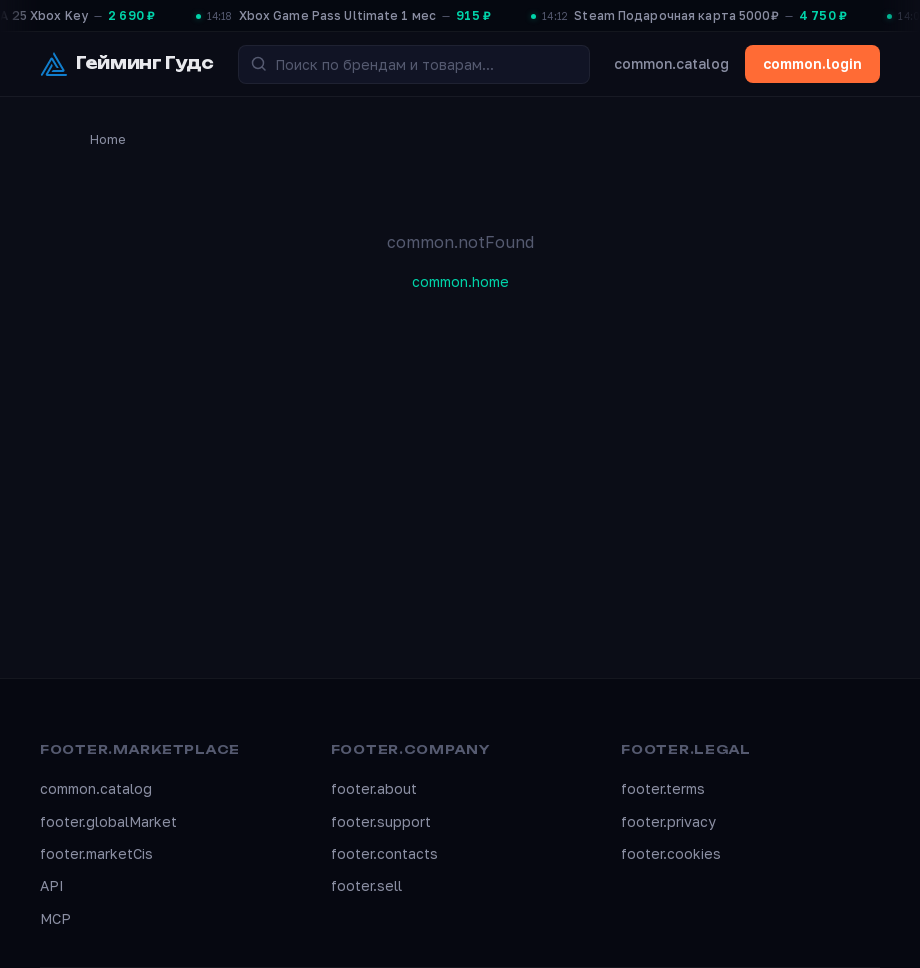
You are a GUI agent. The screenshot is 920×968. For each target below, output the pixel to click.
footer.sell (366, 885)
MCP (55, 918)
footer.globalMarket (108, 821)
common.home (460, 281)
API (52, 885)
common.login (812, 63)
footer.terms (663, 788)
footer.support (381, 821)
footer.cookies (671, 853)
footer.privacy (668, 821)
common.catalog (671, 63)
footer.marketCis (96, 853)
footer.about (374, 788)
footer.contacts (384, 853)
